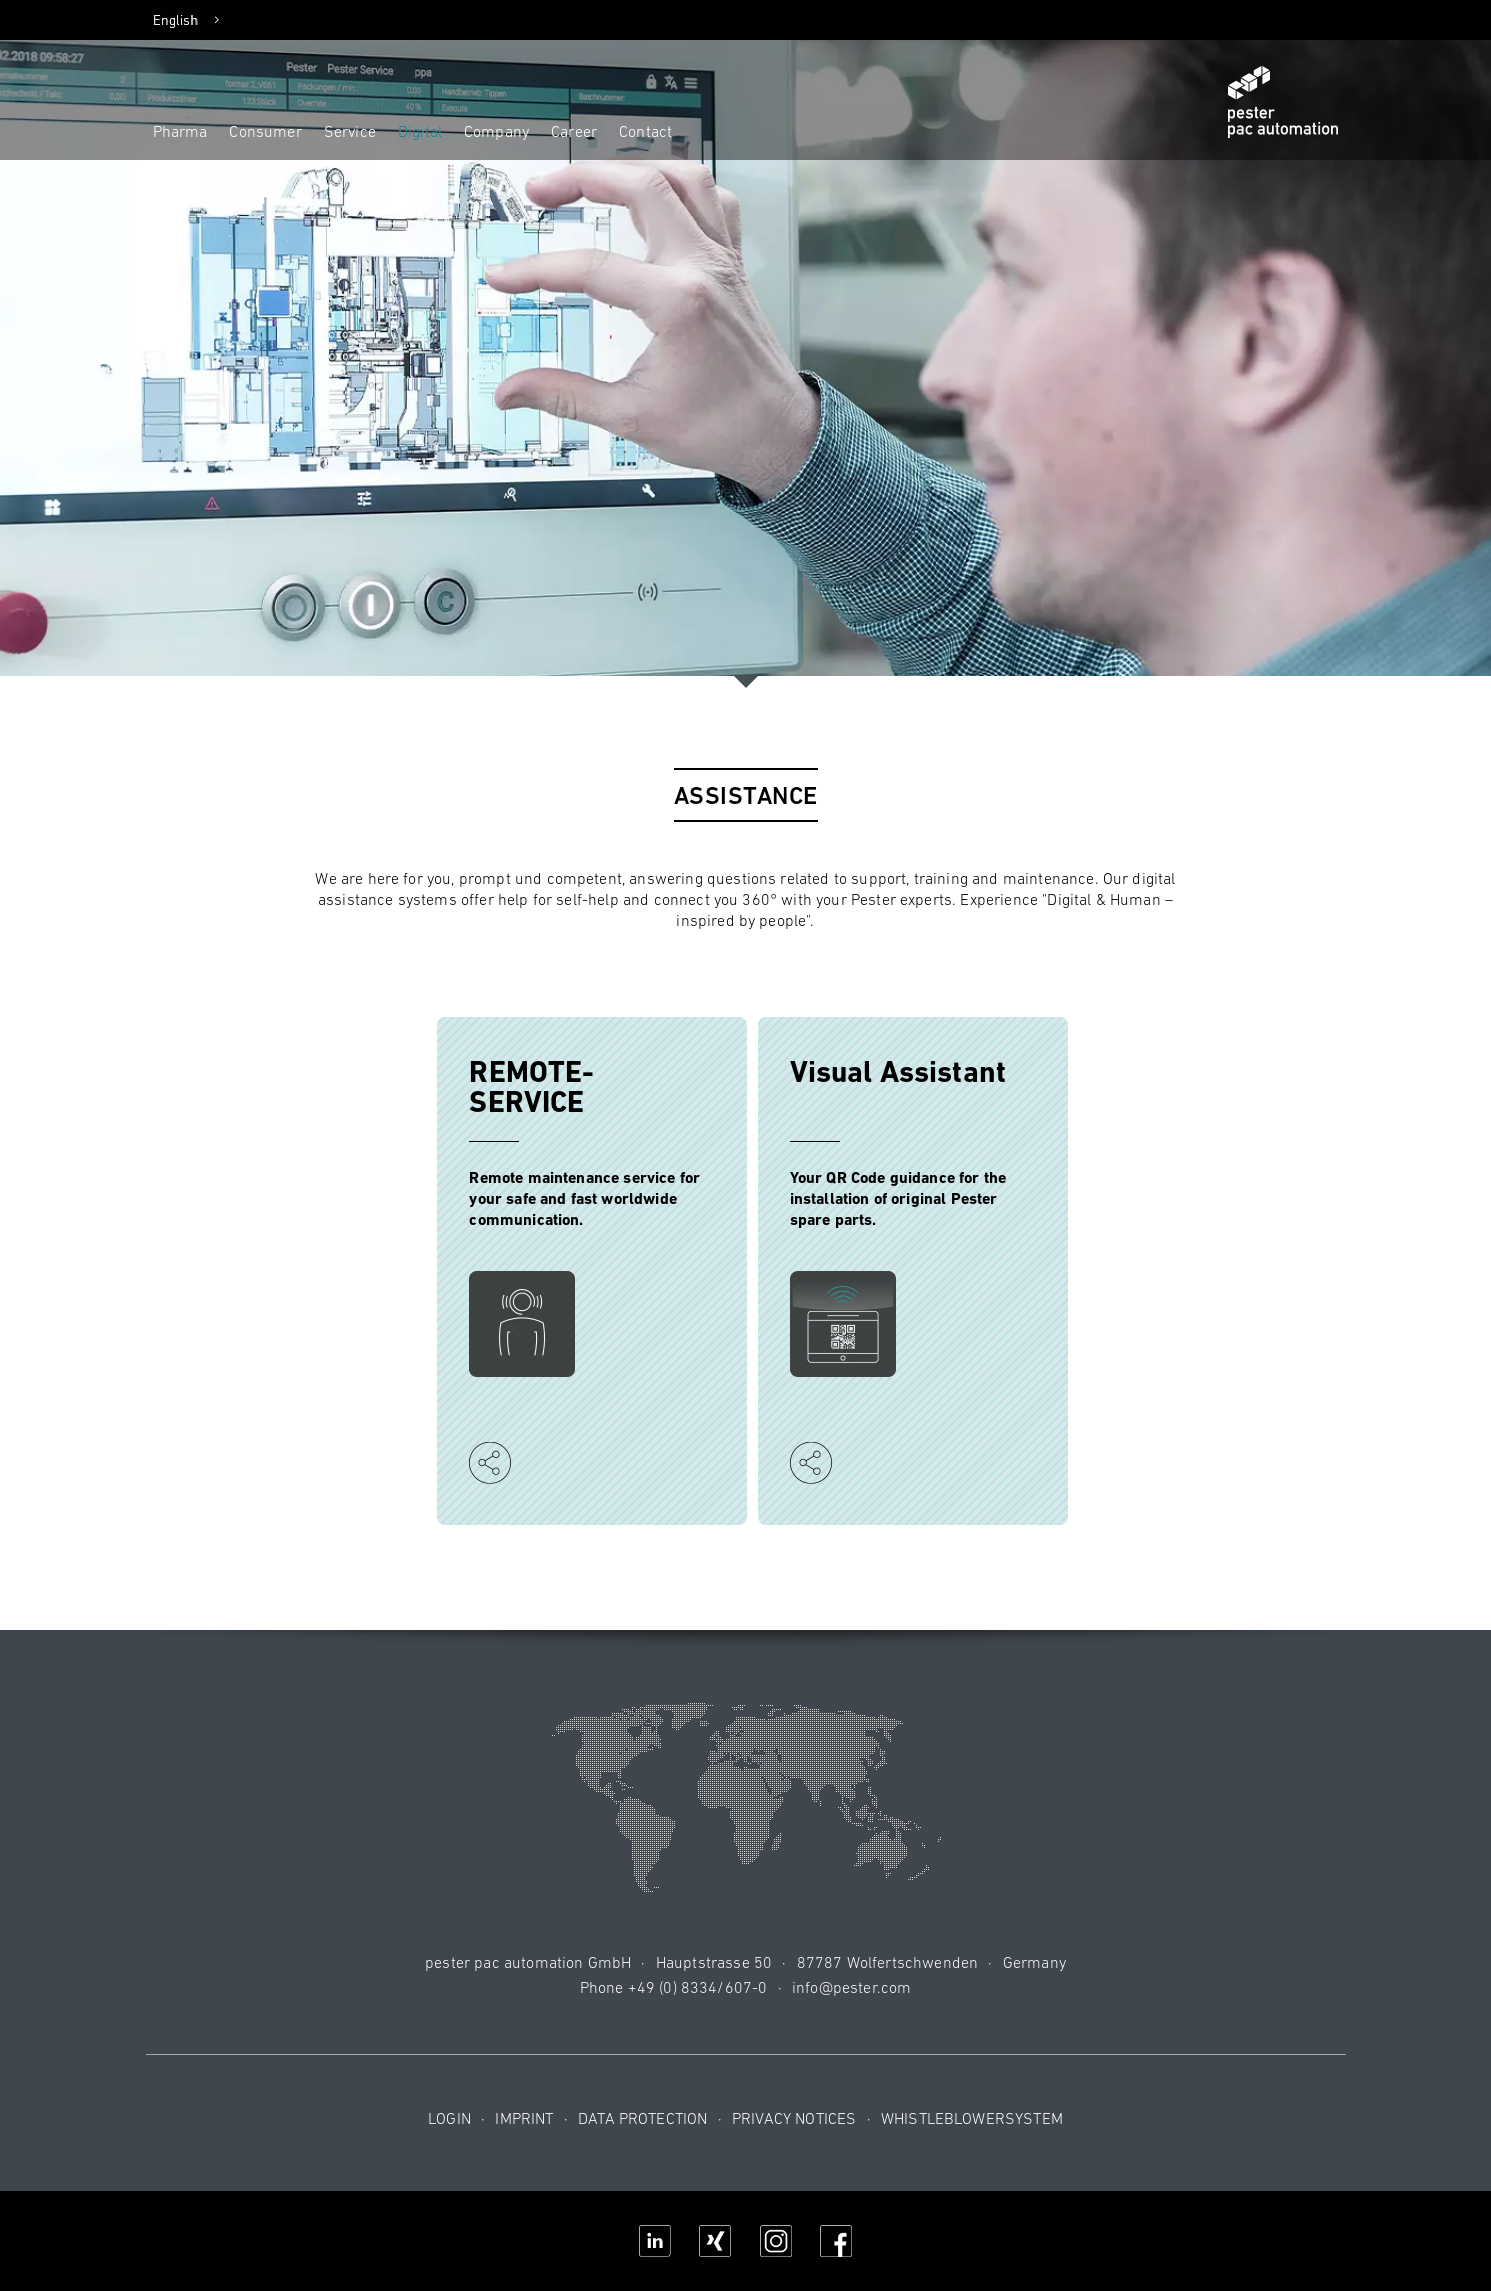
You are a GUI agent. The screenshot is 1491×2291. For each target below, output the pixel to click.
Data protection (642, 2118)
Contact (645, 131)
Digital (420, 131)
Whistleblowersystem (972, 2118)
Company (496, 131)
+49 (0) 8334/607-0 (698, 1987)
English (176, 20)
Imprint (524, 2118)
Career (574, 131)
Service (350, 131)
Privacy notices (794, 2118)
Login (449, 2118)
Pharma (180, 131)
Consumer (265, 131)
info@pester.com (851, 1987)
